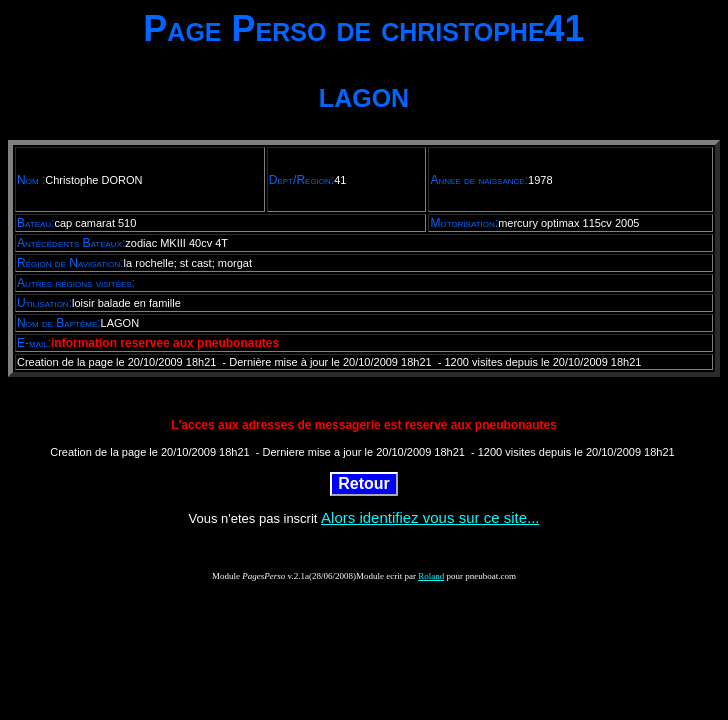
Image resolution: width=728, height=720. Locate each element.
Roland (431, 576)
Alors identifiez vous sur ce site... (430, 517)
